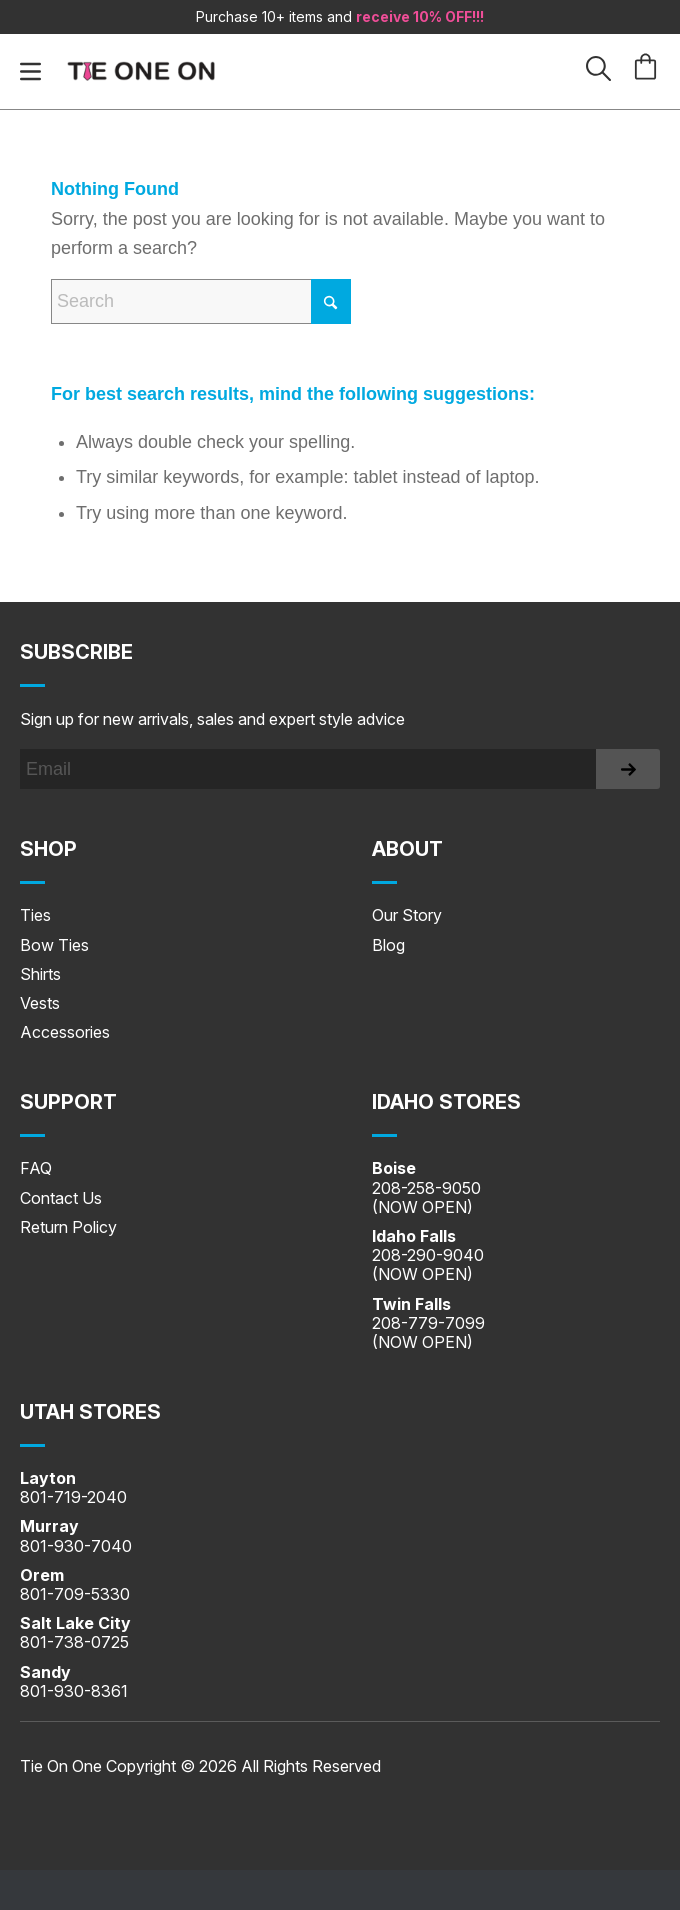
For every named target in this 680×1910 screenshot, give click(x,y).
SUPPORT (68, 1102)
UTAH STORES (90, 1412)
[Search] (201, 301)
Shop (48, 849)
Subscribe (76, 652)
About (407, 849)
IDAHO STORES (446, 1102)
